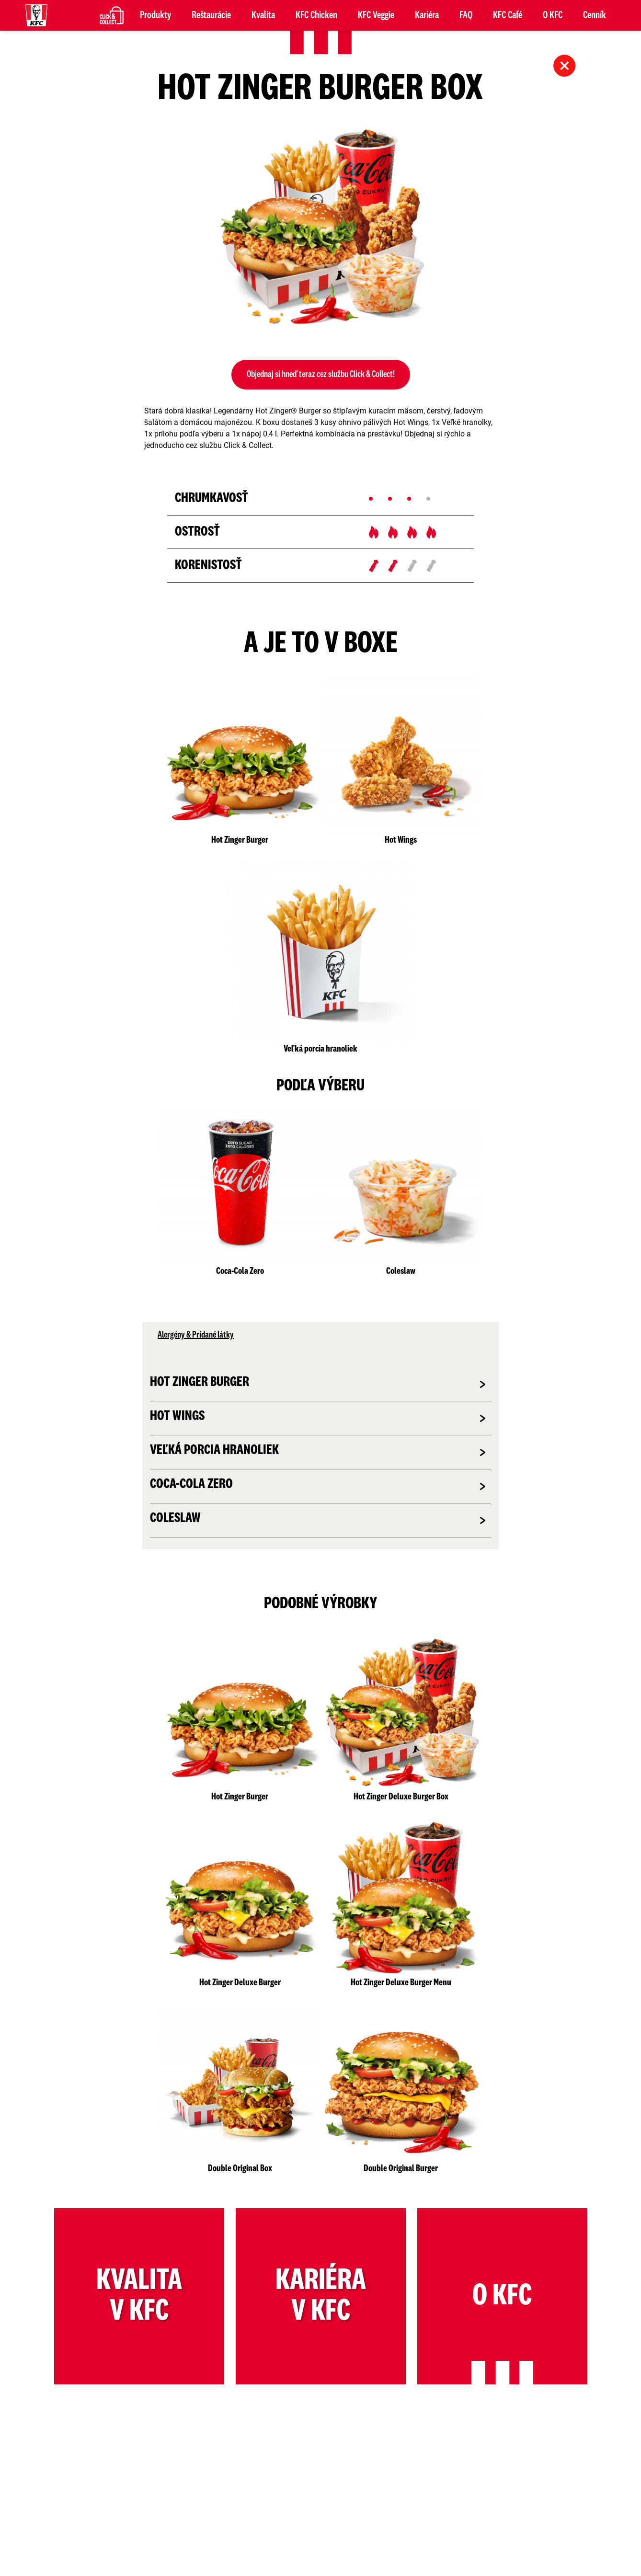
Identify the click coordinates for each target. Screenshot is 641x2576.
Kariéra (427, 15)
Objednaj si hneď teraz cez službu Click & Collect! (321, 374)
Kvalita (263, 15)
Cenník (594, 15)
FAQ (465, 15)
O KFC (552, 15)
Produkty (155, 15)
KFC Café (507, 15)
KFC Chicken (316, 15)
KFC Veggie (376, 15)
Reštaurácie (211, 15)
